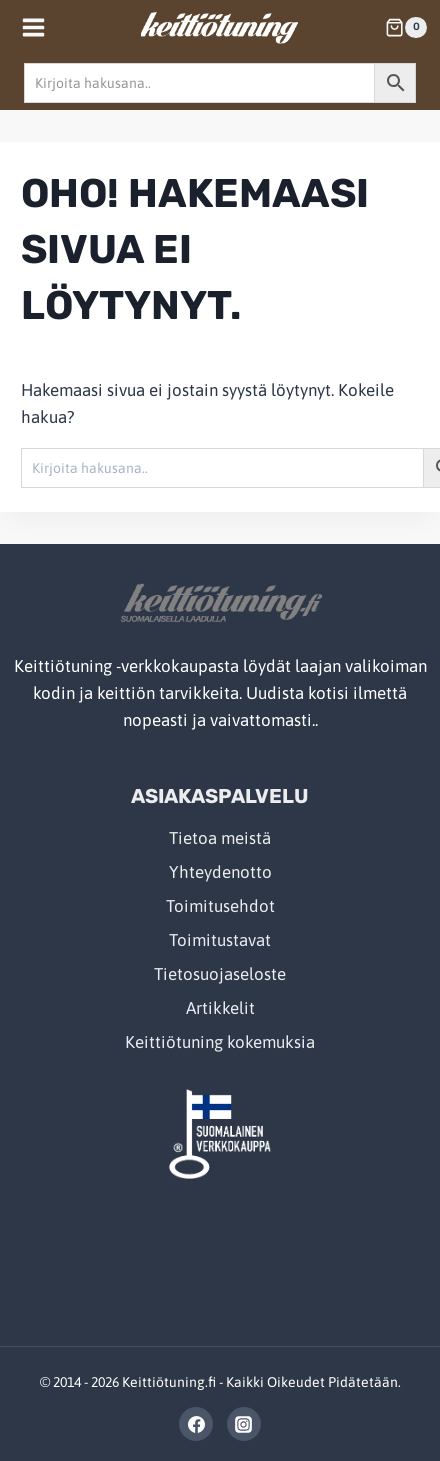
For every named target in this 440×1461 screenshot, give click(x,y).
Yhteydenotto (220, 872)
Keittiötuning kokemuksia (220, 1042)
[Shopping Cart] (406, 28)
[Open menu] (34, 27)
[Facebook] (196, 1424)
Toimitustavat (220, 940)
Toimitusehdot (220, 906)
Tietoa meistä (220, 838)
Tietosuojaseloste (220, 974)
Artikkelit (220, 1008)
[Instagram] (244, 1424)
